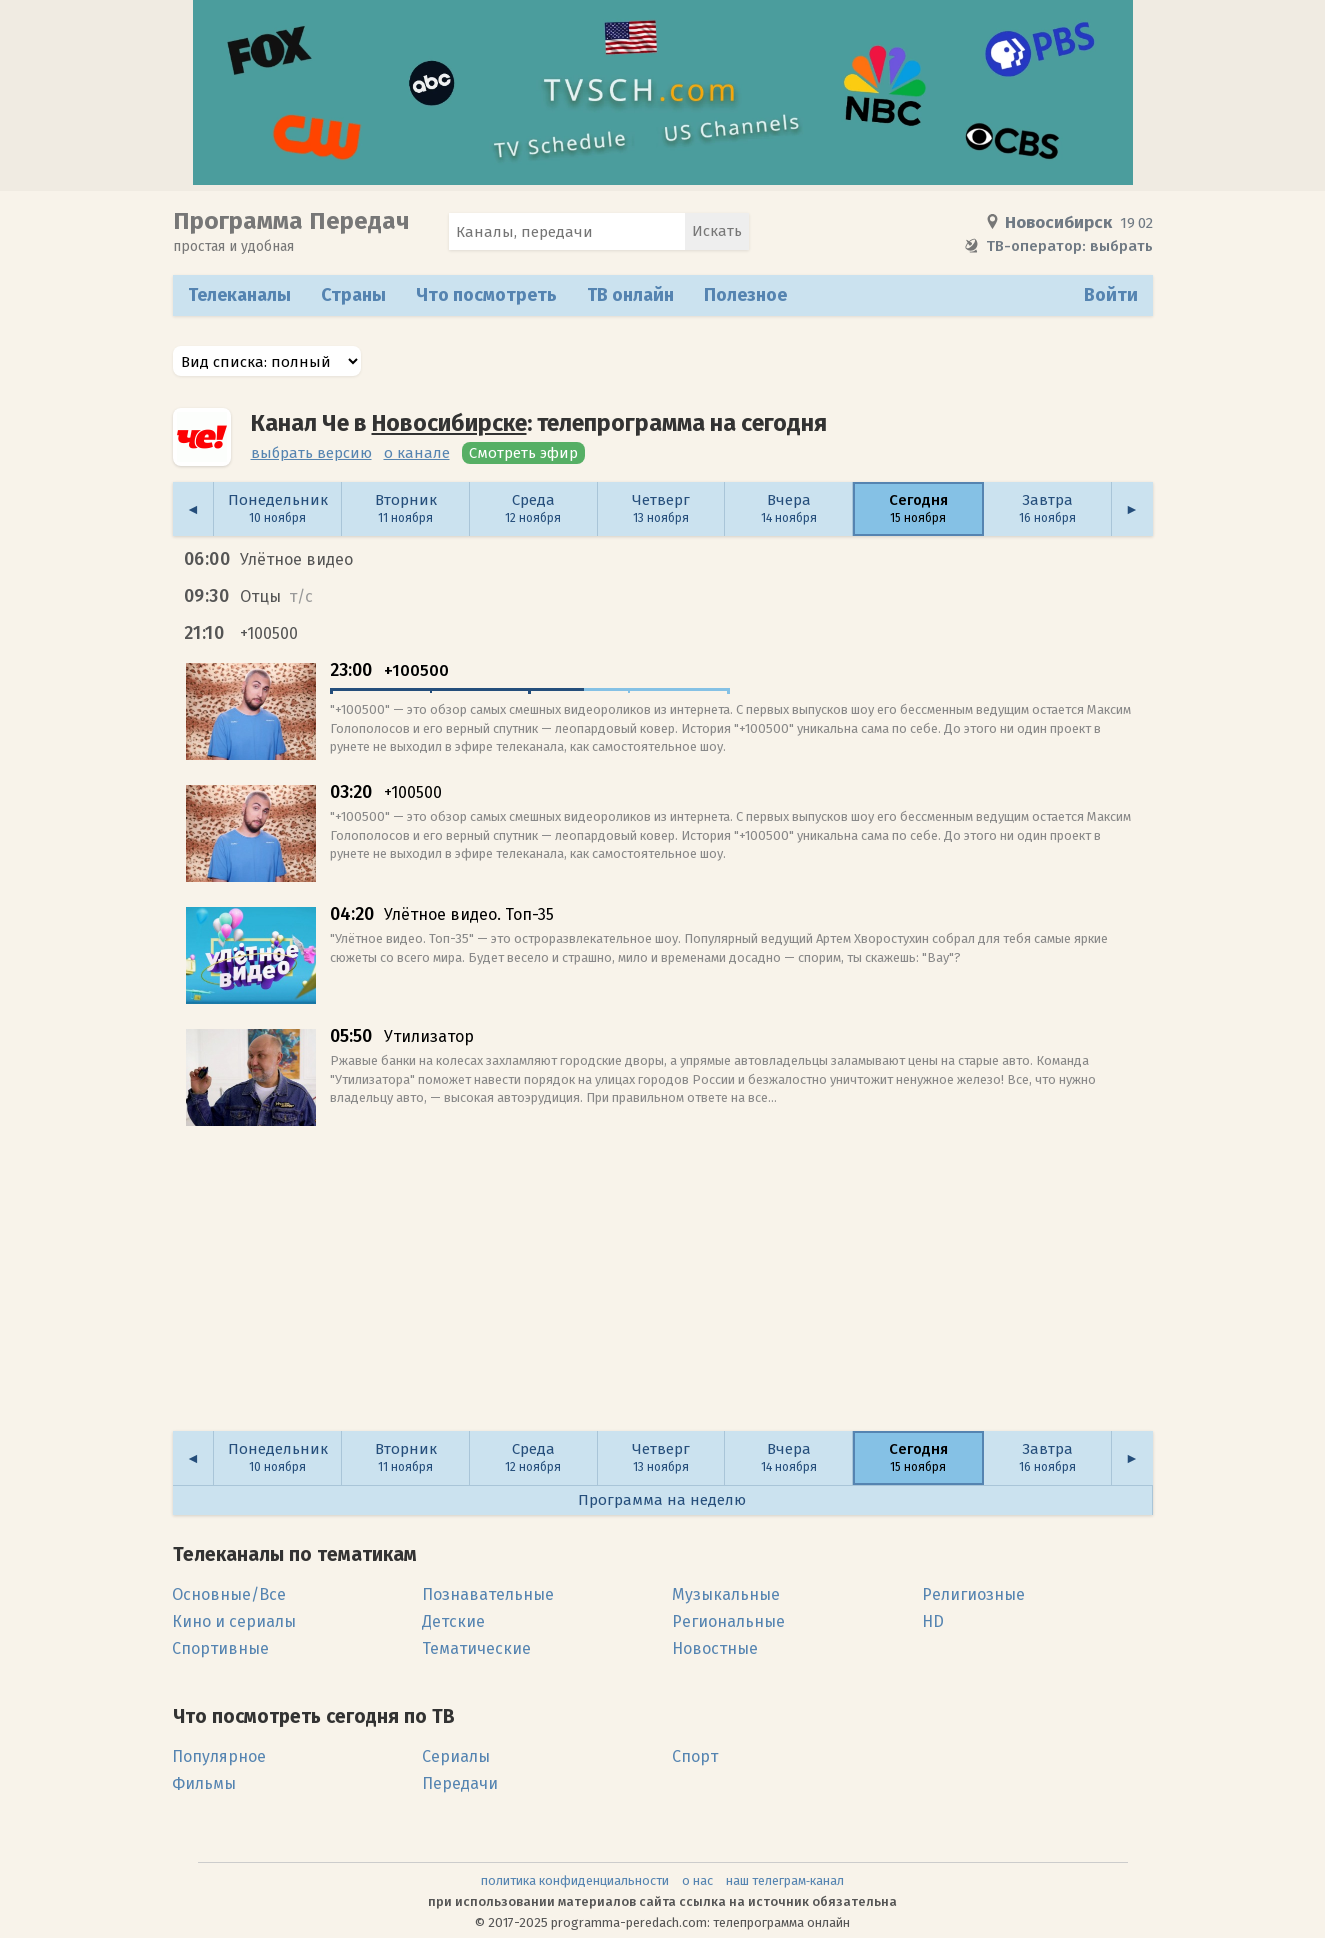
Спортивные (220, 1648)
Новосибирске (449, 423)
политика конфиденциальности (575, 1880)
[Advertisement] (663, 1288)
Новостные (715, 1648)
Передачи (460, 1783)
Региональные (728, 1621)
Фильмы (204, 1783)
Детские (453, 1621)
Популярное (219, 1756)
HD (933, 1621)
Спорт (695, 1756)
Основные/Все (229, 1594)
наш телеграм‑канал (785, 1880)
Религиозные (973, 1594)
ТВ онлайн (630, 295)
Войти (1111, 295)
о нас (697, 1880)
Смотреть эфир (523, 453)
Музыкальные (726, 1594)
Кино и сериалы (234, 1621)
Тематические (476, 1648)
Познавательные (488, 1594)
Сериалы (456, 1756)
